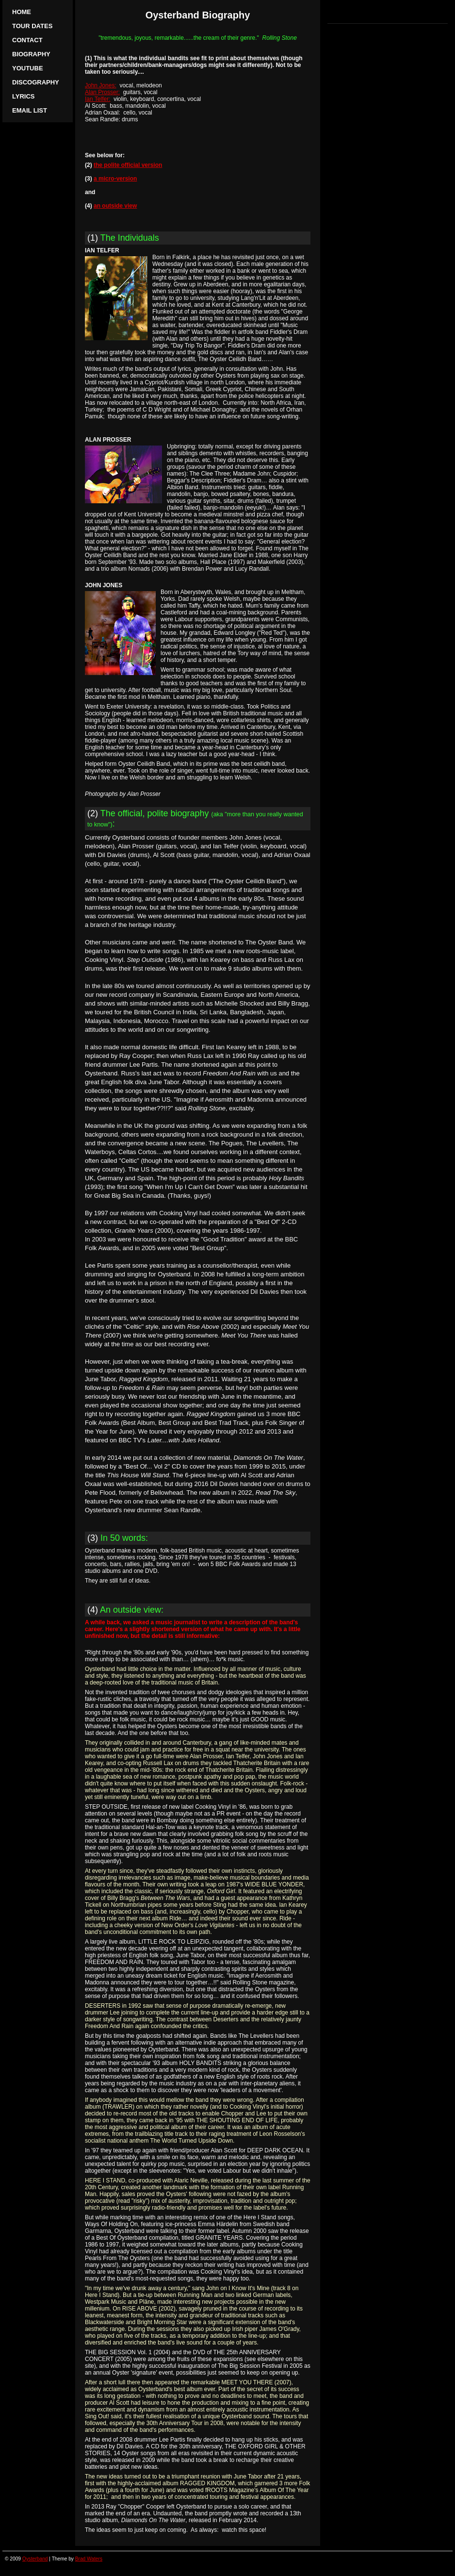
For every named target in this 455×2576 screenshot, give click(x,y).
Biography (31, 54)
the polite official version (128, 165)
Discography (35, 82)
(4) (125, 1610)
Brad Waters (88, 2558)
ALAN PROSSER (108, 439)
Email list (29, 110)
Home (21, 12)
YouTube (27, 68)
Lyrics (23, 96)
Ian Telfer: (97, 99)
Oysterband (35, 2558)
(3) (117, 1538)
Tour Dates (32, 26)
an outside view (115, 205)
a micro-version (115, 178)
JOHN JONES (103, 585)
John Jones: (100, 85)
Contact (27, 40)
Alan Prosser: (102, 92)
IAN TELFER (102, 250)
